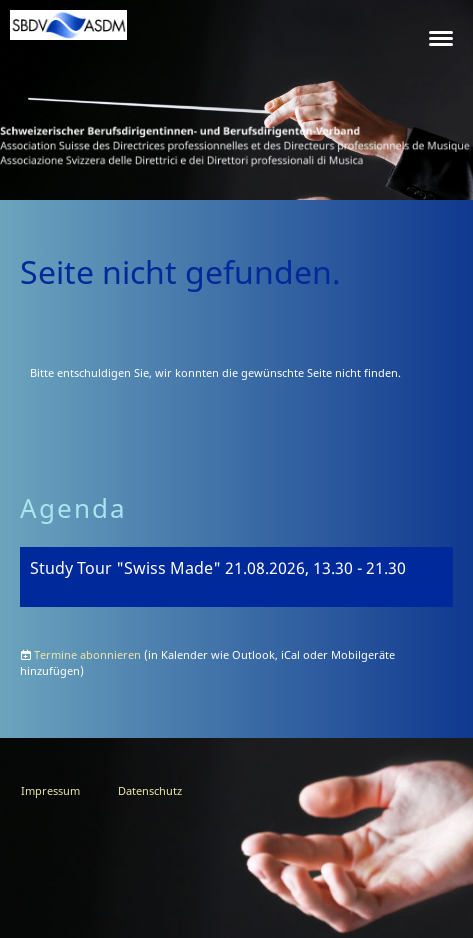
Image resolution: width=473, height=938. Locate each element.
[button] (236, 577)
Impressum (50, 790)
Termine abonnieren (87, 654)
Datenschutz (150, 790)
